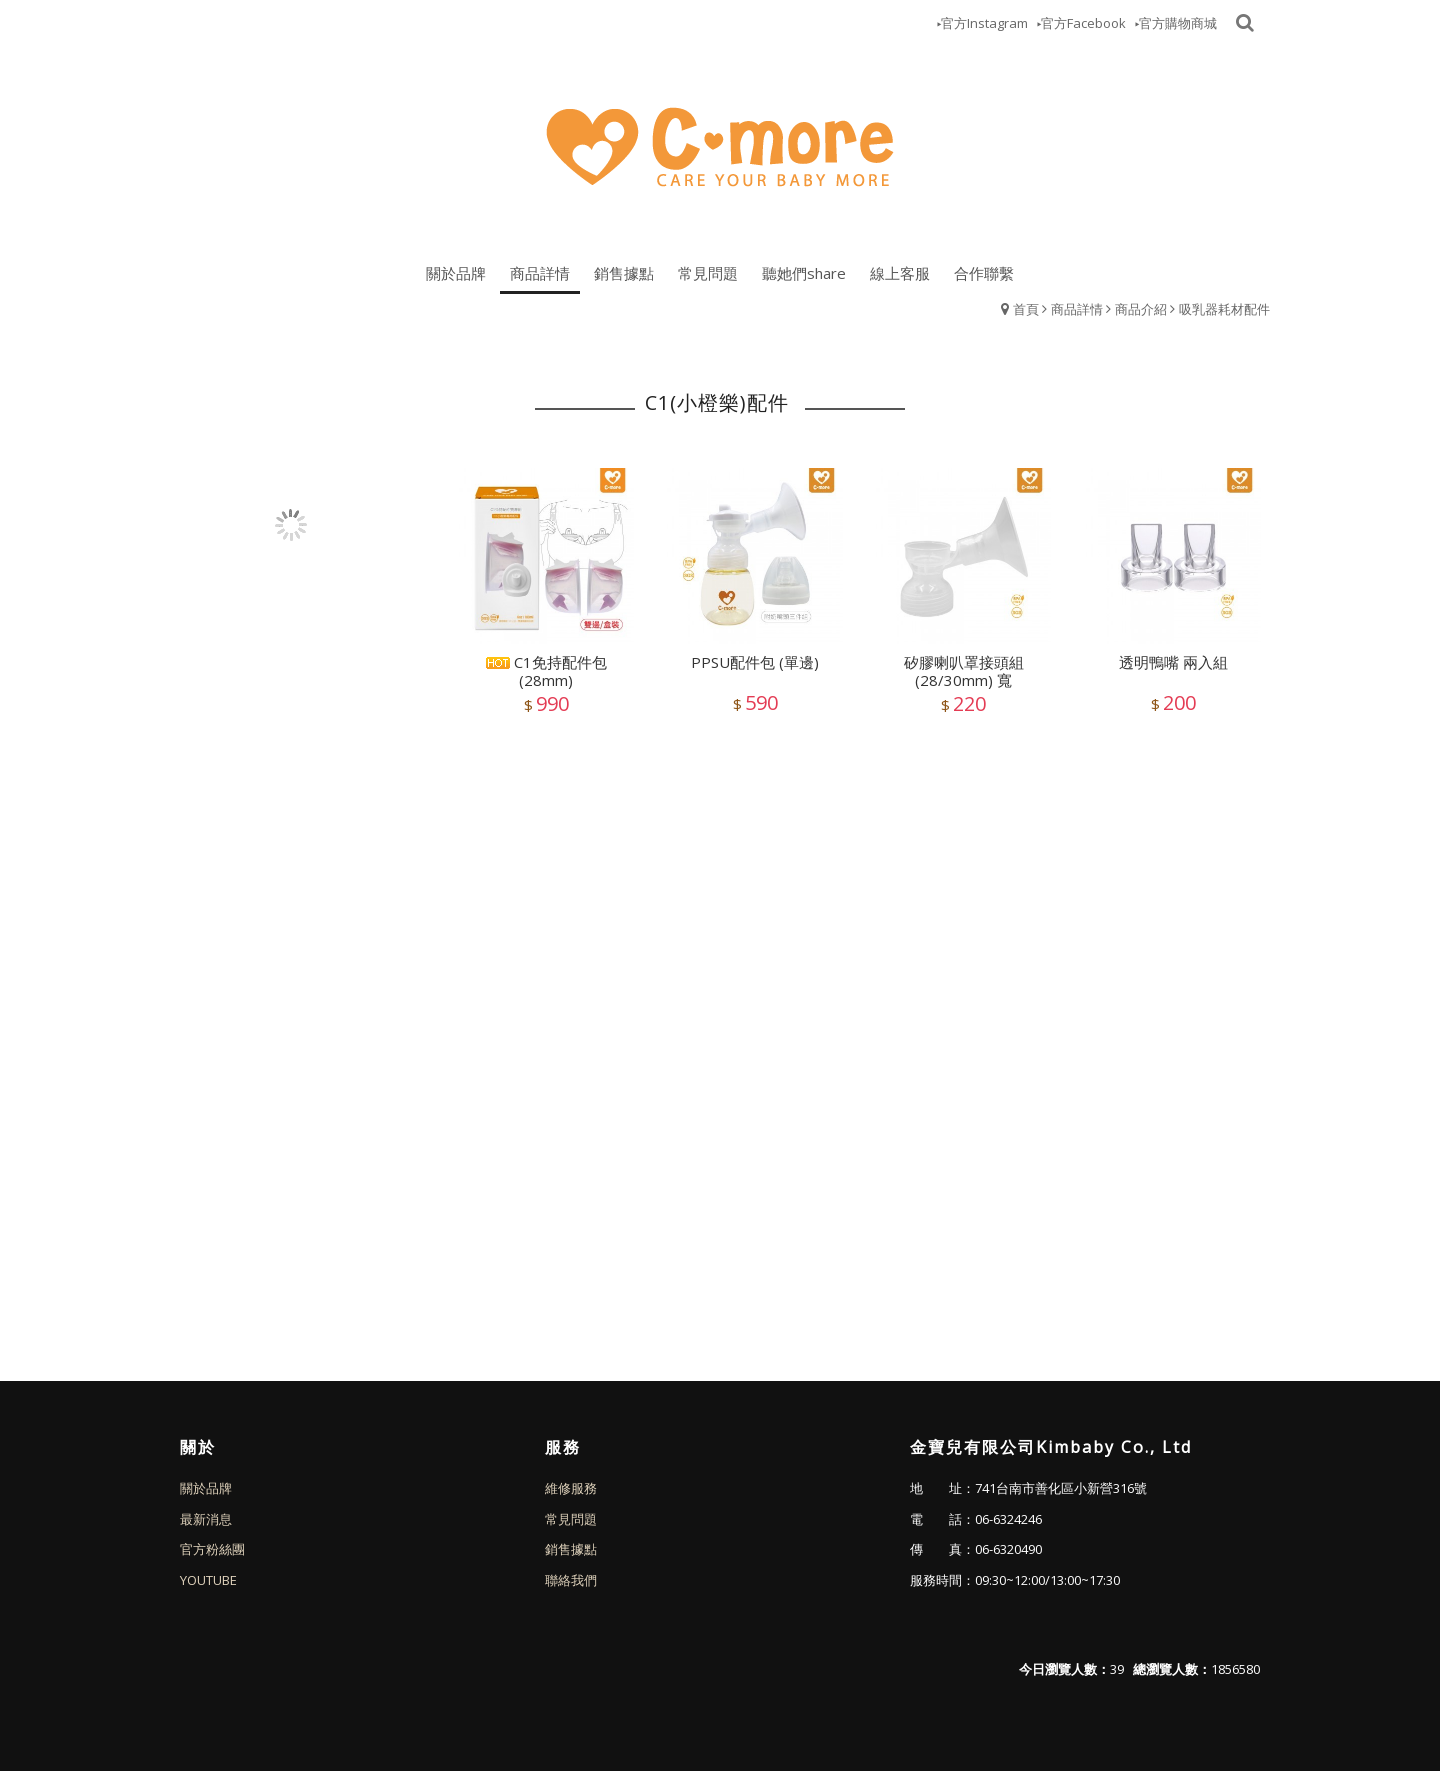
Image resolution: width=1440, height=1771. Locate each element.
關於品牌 (206, 1488)
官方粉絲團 (212, 1549)
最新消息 (206, 1519)
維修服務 (571, 1488)
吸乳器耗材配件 (1224, 309)
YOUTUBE (208, 1580)
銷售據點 (571, 1549)
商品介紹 (1141, 309)
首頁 (1026, 309)
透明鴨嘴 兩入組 (1173, 662)
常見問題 (571, 1519)
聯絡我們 (571, 1580)
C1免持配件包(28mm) (546, 671)
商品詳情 (1077, 309)
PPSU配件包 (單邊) (755, 662)
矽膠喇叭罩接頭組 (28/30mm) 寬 (964, 671)
